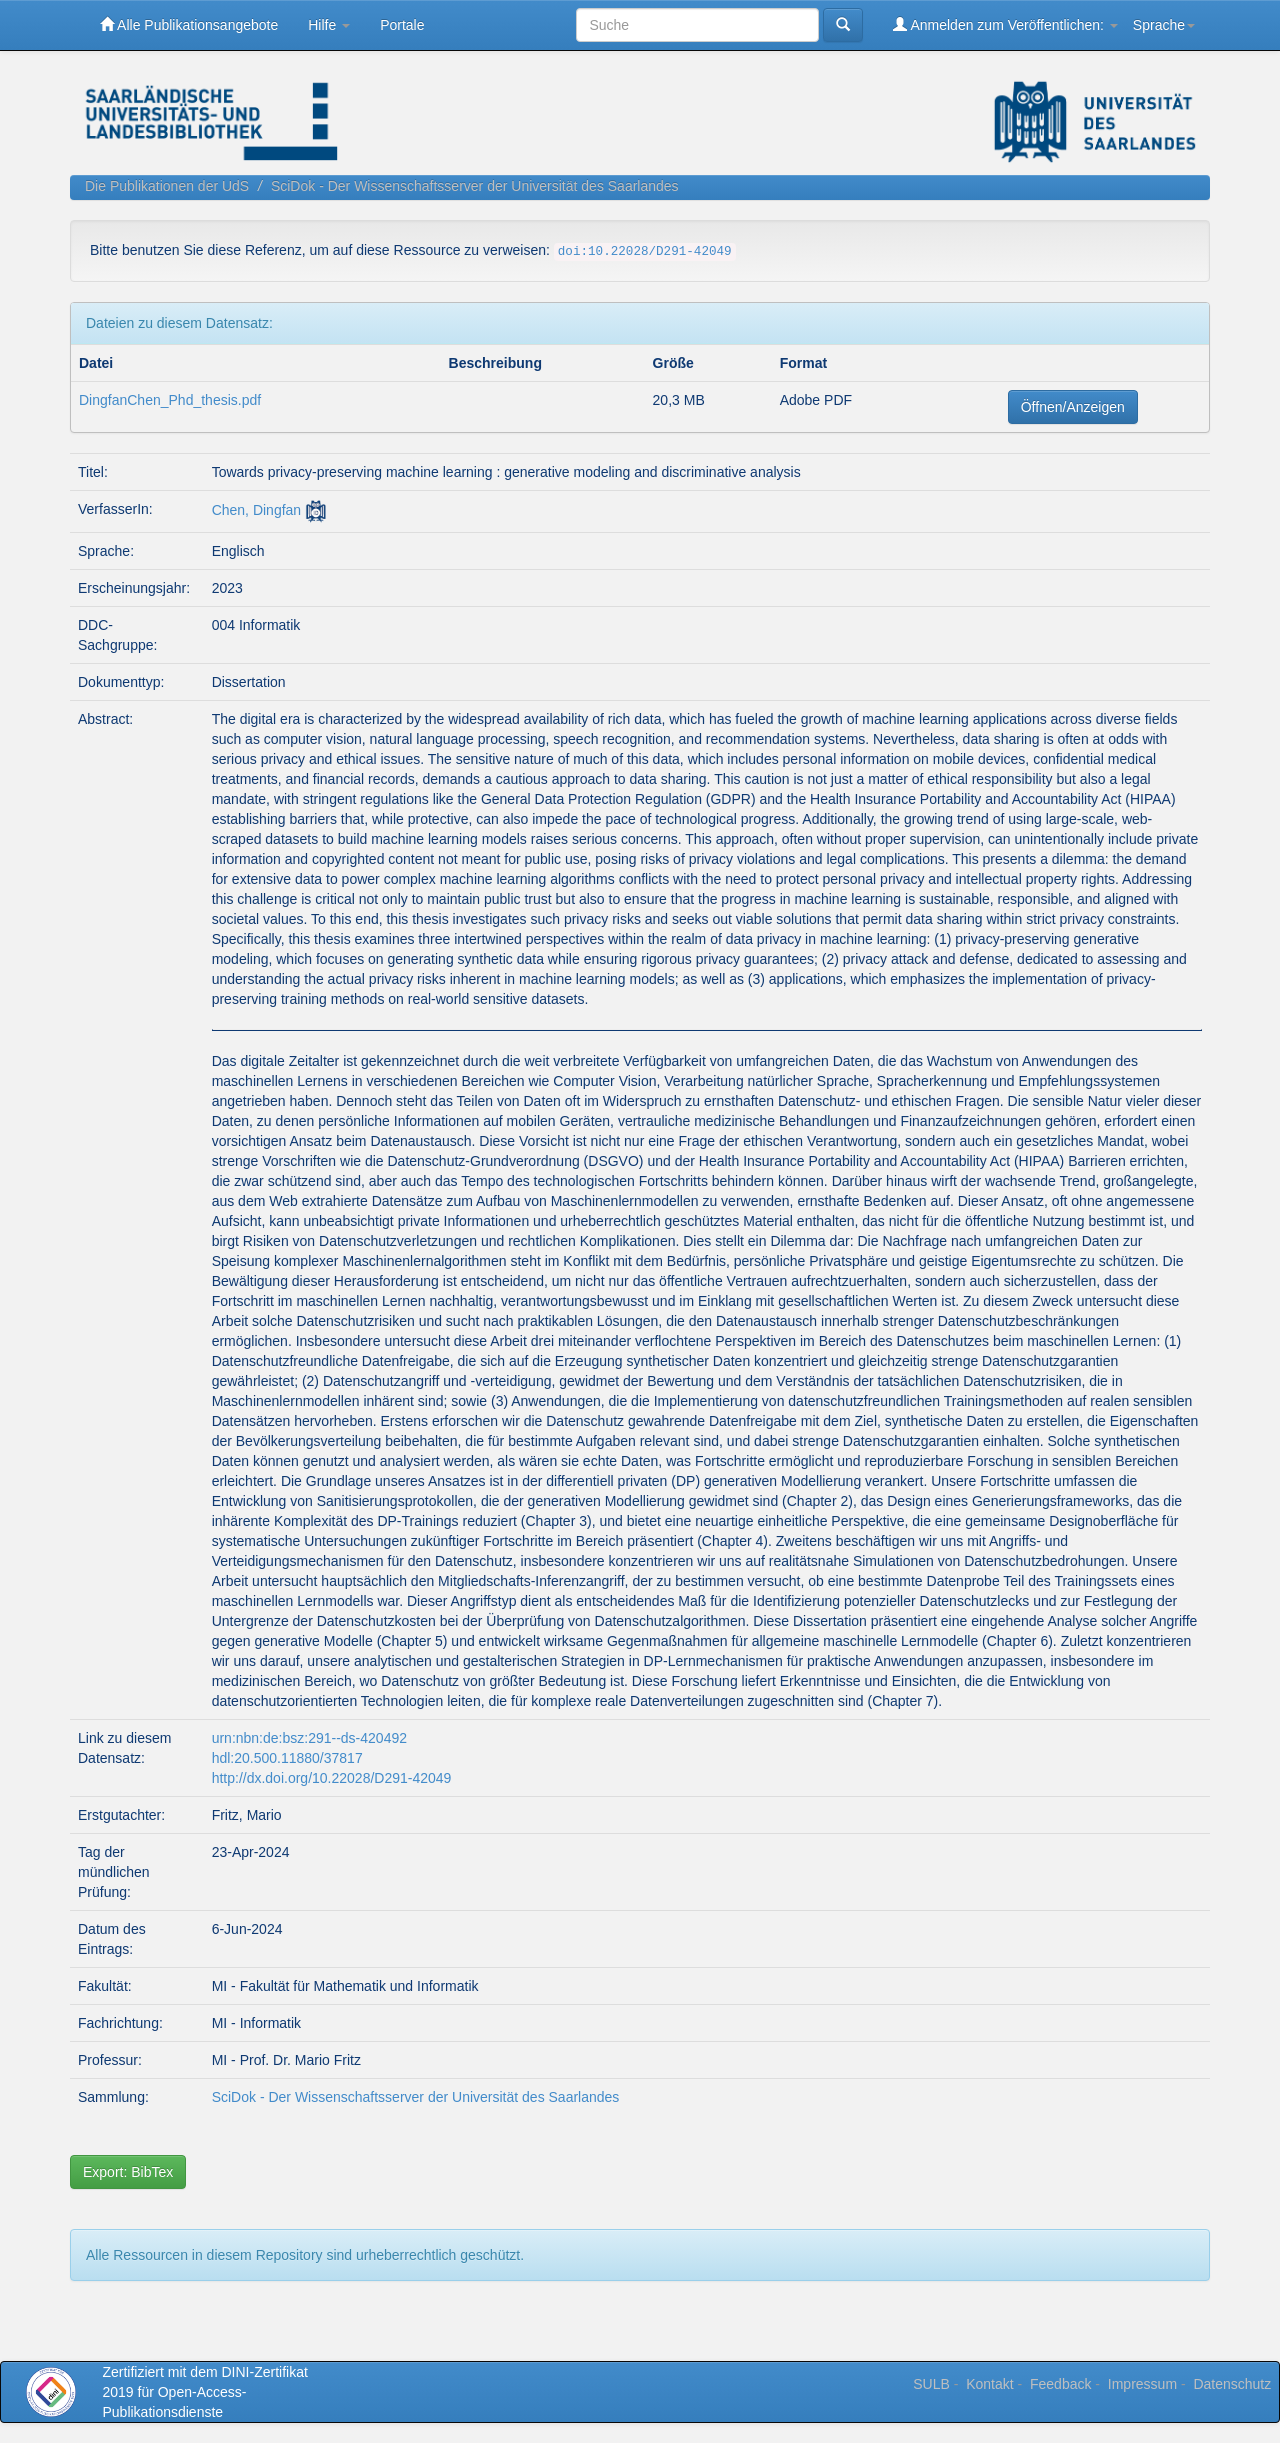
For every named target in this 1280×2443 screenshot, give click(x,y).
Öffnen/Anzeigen (1073, 407)
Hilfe (329, 25)
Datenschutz (1232, 2384)
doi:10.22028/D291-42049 (645, 252)
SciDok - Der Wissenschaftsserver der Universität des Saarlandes (475, 186)
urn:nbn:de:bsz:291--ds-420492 (309, 1738)
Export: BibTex (128, 2172)
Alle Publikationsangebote (189, 24)
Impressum (1142, 2384)
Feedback (1060, 2384)
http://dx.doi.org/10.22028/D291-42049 (332, 1778)
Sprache (1164, 25)
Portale (402, 25)
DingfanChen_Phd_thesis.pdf (170, 400)
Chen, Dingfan (257, 510)
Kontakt (989, 2384)
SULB (931, 2384)
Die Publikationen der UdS (167, 186)
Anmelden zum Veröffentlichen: (1005, 24)
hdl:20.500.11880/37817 (287, 1758)
